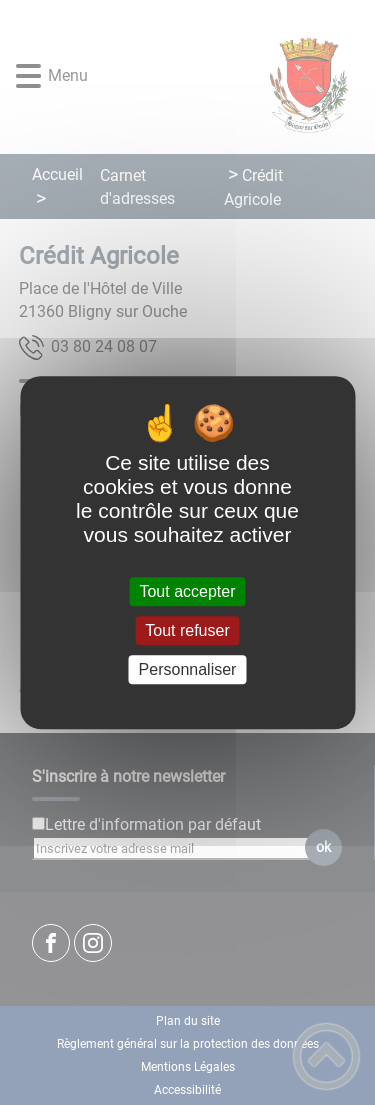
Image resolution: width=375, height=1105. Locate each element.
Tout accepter (187, 591)
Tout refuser (187, 630)
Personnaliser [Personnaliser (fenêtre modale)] (188, 669)
